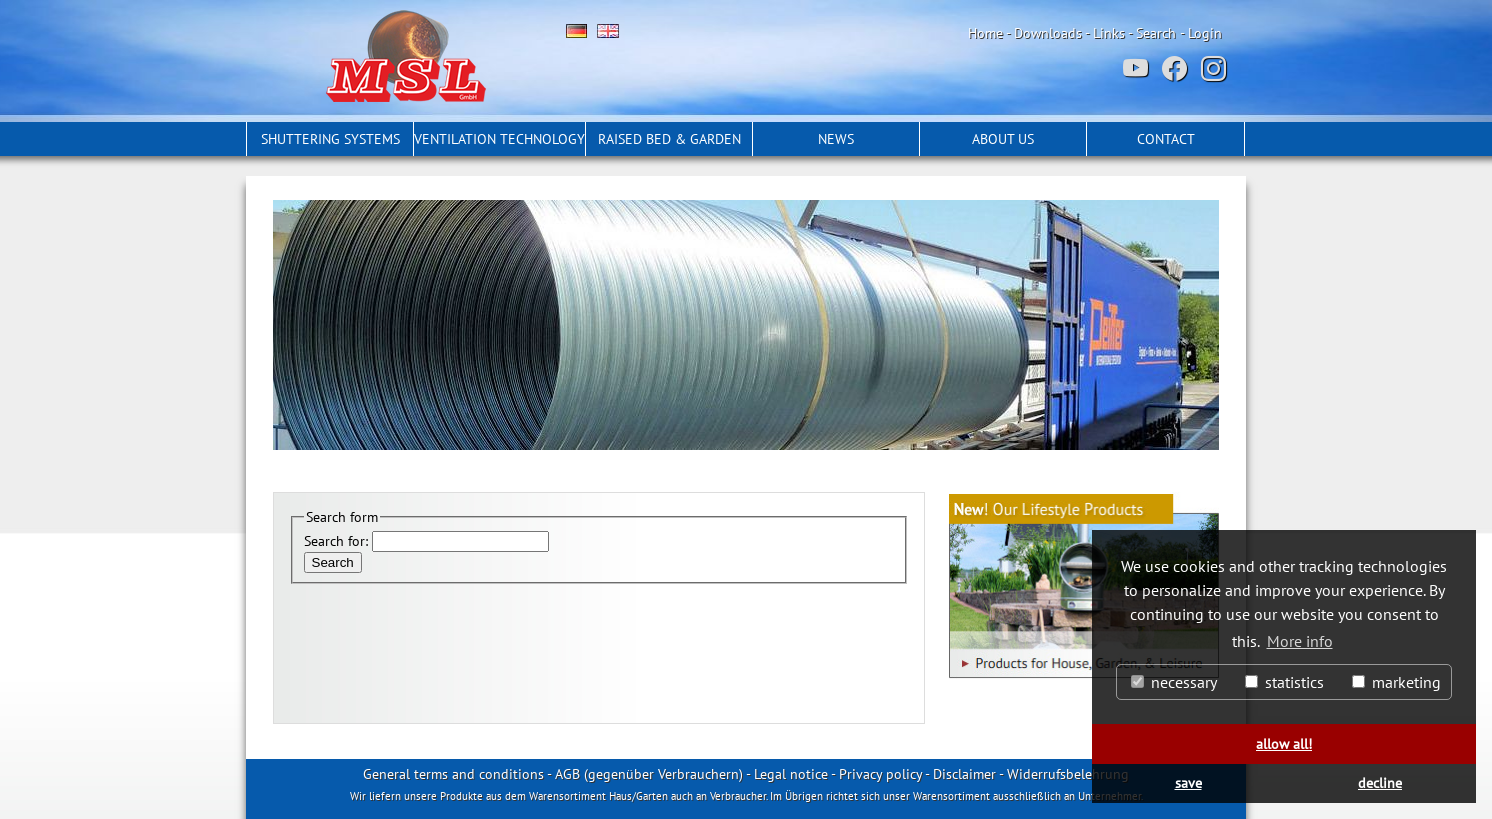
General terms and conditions (453, 774)
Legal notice (791, 774)
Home (985, 33)
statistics (1284, 682)
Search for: (336, 541)
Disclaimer (964, 774)
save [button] (1188, 782)
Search (1156, 33)
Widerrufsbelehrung (1068, 774)
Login (1205, 33)
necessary (1174, 682)
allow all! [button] (1284, 743)
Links (1109, 33)
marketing (1396, 682)
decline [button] (1380, 782)
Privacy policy (880, 774)
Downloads (1048, 33)
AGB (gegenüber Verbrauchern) (649, 774)
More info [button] (1300, 641)
